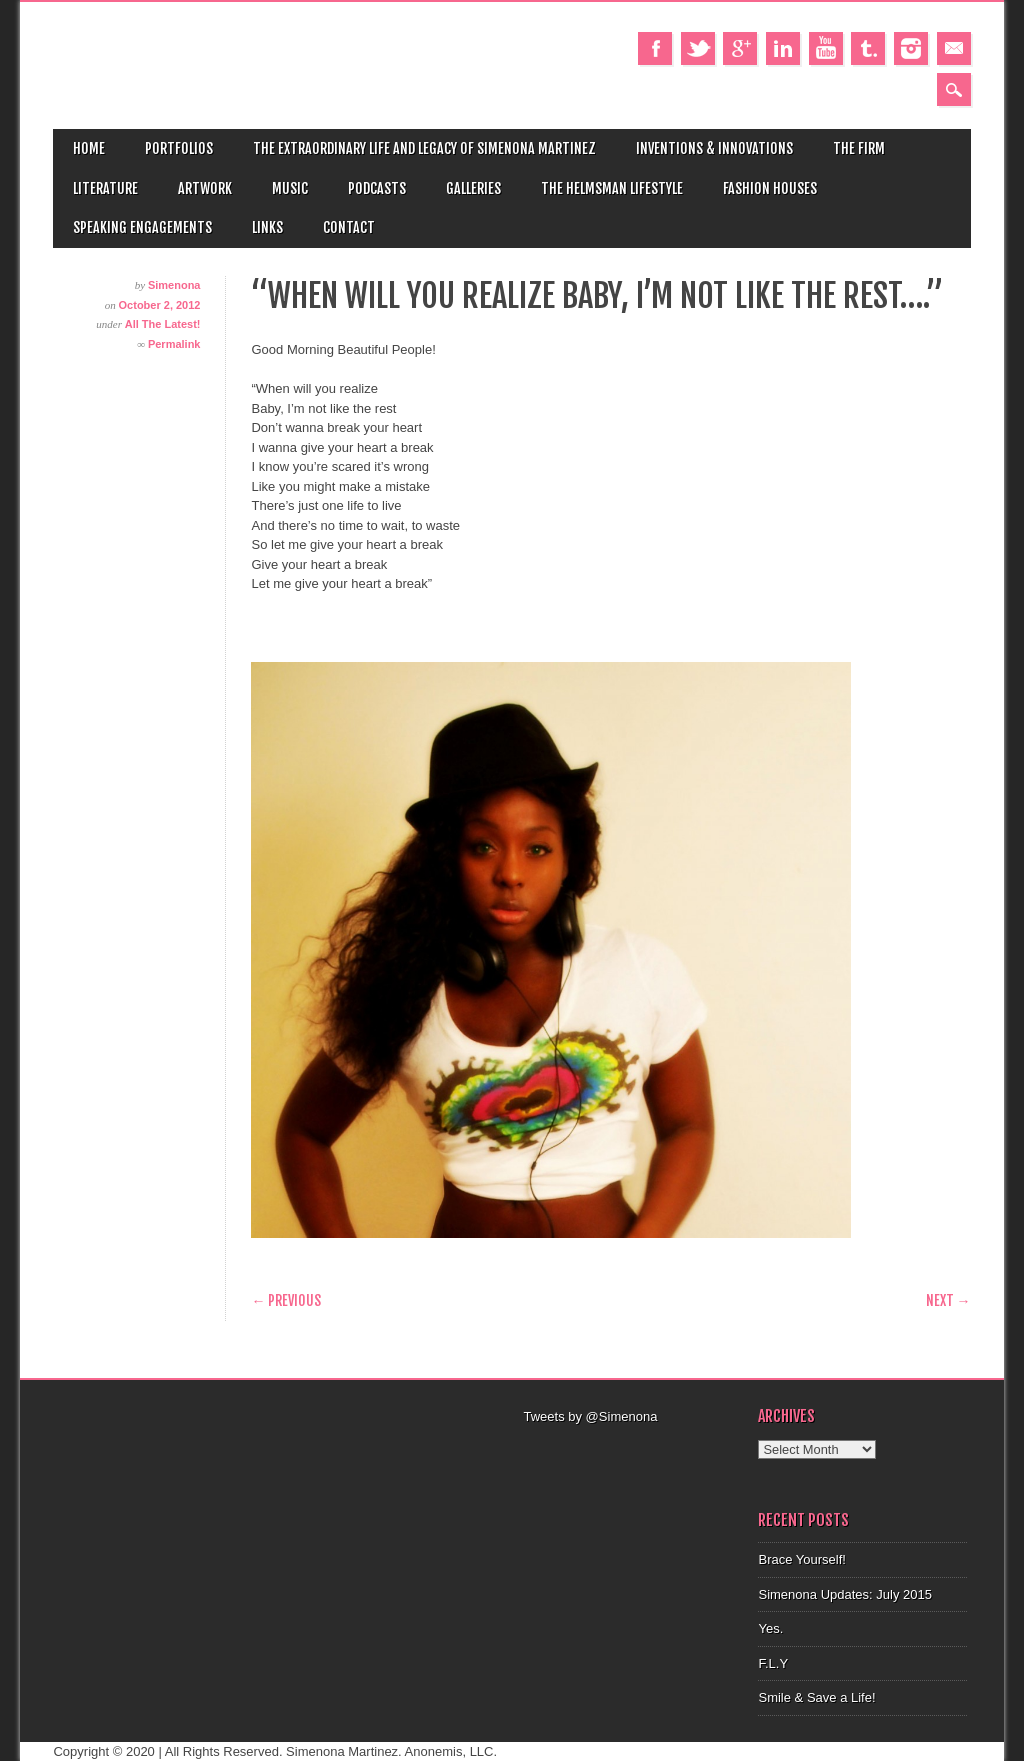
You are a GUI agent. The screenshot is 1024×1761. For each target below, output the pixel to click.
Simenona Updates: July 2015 (844, 1594)
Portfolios (179, 148)
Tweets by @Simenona (590, 1416)
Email (954, 48)
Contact (349, 227)
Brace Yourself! (801, 1559)
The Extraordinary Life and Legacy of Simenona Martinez (424, 148)
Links (267, 227)
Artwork (205, 188)
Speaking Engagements (142, 227)
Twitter (698, 48)
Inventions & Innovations (714, 148)
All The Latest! (163, 324)
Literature (105, 188)
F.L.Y (773, 1663)
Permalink (174, 344)
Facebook (655, 48)
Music (290, 188)
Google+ (740, 48)
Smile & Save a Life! (816, 1697)
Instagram (911, 48)
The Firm (859, 148)
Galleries (473, 188)
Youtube (826, 48)
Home (89, 148)
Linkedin (783, 48)
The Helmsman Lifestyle (612, 188)
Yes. (770, 1628)
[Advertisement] (652, 1452)
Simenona (174, 285)
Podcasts (377, 188)
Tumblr (868, 48)
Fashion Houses (770, 188)
